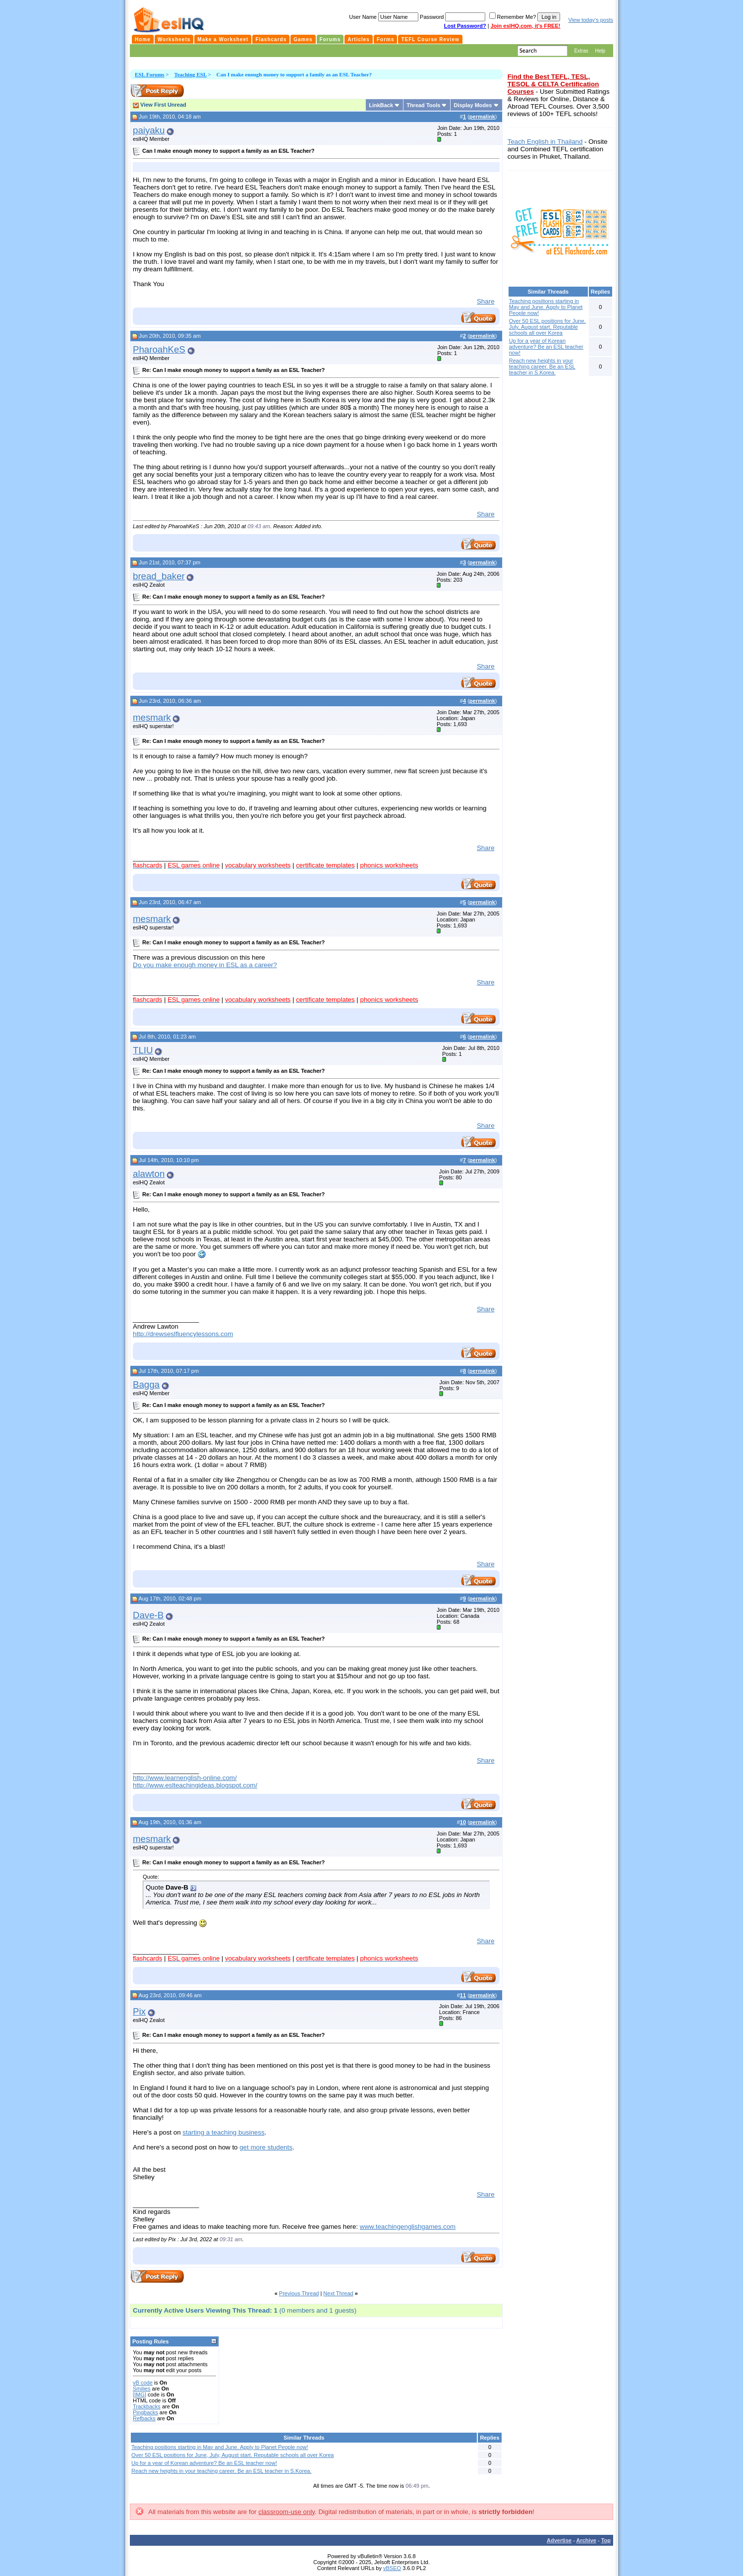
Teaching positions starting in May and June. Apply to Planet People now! (219, 2447)
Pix (139, 2011)
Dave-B (148, 1615)
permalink (482, 117)
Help (600, 51)
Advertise (559, 2540)
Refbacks (144, 2418)
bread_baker (159, 576)
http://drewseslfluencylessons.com (183, 1334)
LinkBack (381, 105)
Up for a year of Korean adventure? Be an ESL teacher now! (204, 2463)
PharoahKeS (159, 349)
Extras (581, 51)
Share (486, 301)
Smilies (141, 2389)
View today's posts (590, 20)
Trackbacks (147, 2406)
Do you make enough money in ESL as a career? (205, 965)
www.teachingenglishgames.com (408, 2226)
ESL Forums (150, 74)
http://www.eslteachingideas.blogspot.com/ (195, 1785)
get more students (265, 2147)
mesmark (152, 717)
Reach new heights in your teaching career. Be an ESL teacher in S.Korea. (221, 2471)
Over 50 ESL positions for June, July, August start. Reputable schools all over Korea (232, 2455)
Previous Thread (299, 2293)
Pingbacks (145, 2412)
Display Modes (473, 105)
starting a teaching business (223, 2132)
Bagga (146, 1384)
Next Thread (338, 2293)
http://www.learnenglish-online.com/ (185, 1777)
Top (606, 2540)
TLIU (143, 1050)
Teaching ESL (190, 74)
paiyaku (149, 130)
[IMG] (139, 2394)
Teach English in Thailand (545, 141)
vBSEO (392, 2568)
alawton (149, 1173)
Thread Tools (423, 105)
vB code (143, 2383)
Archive (586, 2540)
